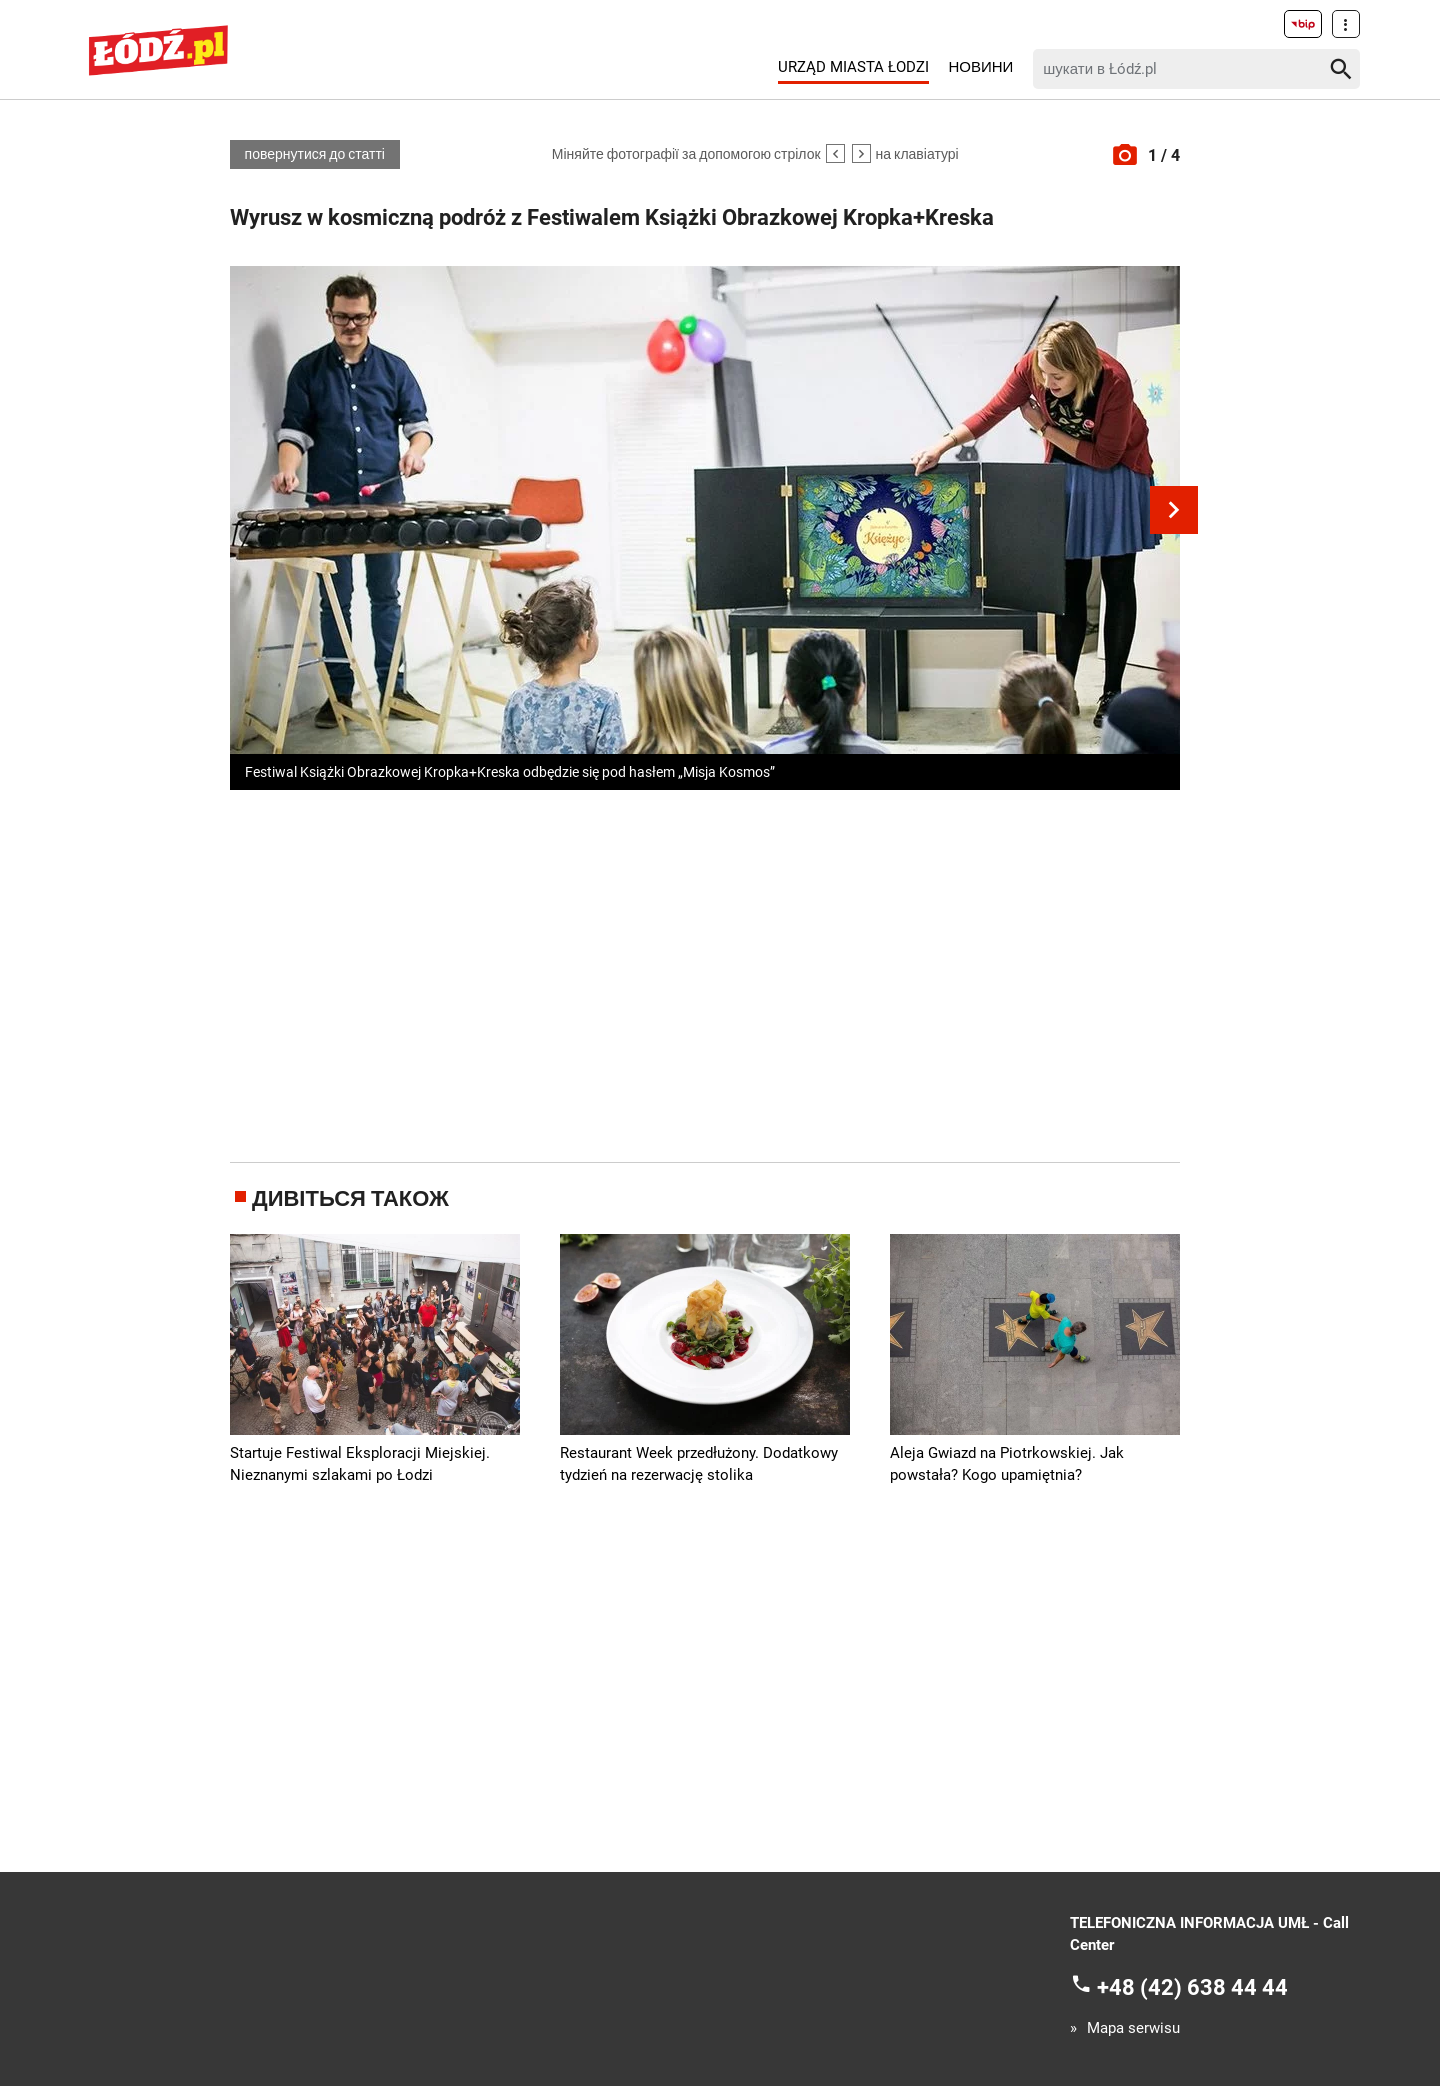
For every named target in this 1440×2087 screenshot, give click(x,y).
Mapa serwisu (1133, 2029)
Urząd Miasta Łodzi (853, 67)
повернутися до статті (314, 155)
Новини (980, 67)
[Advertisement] (705, 973)
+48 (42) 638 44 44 (1192, 1987)
